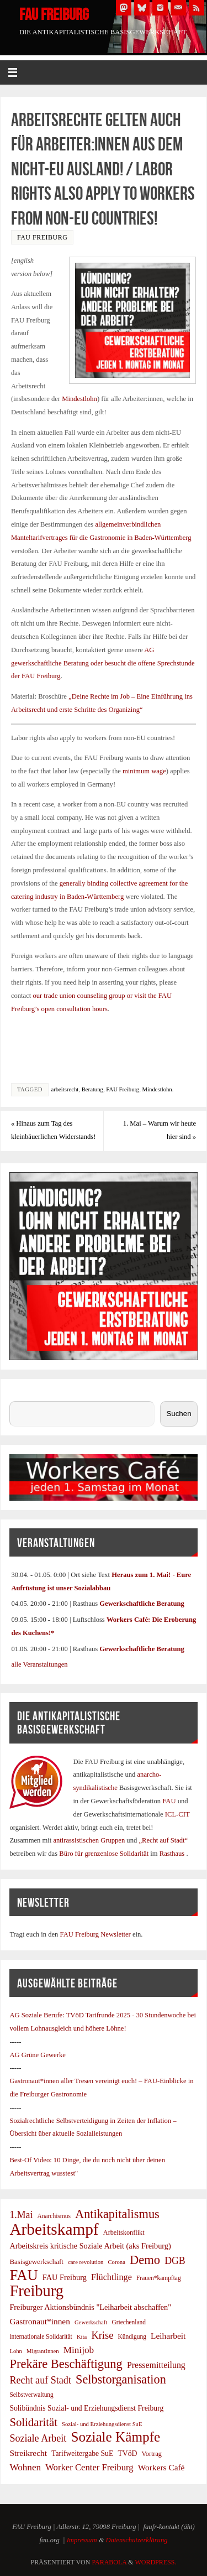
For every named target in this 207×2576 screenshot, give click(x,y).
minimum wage (144, 771)
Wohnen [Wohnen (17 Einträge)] (25, 2467)
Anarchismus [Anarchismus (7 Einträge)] (53, 2216)
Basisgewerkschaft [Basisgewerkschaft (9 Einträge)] (36, 2261)
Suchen (19, 1394)
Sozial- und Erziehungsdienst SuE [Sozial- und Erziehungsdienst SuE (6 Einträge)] (102, 2424)
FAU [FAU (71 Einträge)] (23, 2275)
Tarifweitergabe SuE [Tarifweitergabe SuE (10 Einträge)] (82, 2453)
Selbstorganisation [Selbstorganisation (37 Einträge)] (121, 2379)
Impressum (82, 2540)
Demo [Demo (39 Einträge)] (145, 2260)
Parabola (109, 2562)
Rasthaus (173, 1853)
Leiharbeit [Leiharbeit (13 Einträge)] (168, 2335)
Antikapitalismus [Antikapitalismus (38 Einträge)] (117, 2214)
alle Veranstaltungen (39, 1664)
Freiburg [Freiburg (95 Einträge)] (36, 2291)
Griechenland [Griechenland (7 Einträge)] (129, 2322)
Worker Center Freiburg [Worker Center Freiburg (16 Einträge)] (89, 2467)
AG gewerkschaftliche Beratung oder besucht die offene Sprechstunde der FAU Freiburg (103, 663)
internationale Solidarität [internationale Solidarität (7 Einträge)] (40, 2336)
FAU (169, 1801)
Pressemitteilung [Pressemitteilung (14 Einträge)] (156, 2365)
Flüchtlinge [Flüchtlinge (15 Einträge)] (111, 2277)
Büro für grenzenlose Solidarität (104, 1853)
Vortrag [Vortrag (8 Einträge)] (152, 2454)
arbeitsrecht (64, 1089)
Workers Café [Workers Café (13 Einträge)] (161, 2467)
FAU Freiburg (54, 14)
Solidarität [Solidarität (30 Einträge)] (33, 2422)
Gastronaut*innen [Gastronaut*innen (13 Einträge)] (39, 2321)
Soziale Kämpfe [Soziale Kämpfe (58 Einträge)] (116, 2437)
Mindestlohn (79, 399)
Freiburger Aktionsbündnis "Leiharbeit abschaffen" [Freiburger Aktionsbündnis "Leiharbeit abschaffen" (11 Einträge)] (90, 2307)
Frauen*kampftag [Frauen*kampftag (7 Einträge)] (158, 2278)
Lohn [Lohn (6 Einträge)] (15, 2351)
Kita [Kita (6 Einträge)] (82, 2337)
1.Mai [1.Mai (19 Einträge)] (21, 2214)
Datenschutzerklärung (137, 2540)
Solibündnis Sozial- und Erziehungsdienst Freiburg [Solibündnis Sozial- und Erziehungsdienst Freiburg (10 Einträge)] (86, 2408)
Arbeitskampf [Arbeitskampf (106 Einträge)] (53, 2229)
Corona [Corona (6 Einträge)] (116, 2262)
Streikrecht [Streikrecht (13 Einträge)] (28, 2453)
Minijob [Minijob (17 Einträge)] (78, 2350)
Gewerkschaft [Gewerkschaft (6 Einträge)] (91, 2322)
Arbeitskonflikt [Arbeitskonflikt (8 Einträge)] (124, 2232)
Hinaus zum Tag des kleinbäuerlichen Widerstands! (53, 1130)
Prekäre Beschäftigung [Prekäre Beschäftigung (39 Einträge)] (65, 2364)
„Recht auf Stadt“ (163, 1840)
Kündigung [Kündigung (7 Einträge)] (132, 2336)
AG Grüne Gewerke (37, 2055)
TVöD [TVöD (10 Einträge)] (127, 2453)
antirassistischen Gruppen (89, 1840)
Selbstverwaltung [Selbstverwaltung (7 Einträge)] (31, 2394)
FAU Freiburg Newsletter (95, 1934)
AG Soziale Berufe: (37, 2015)
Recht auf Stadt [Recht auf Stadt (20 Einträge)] (40, 2380)
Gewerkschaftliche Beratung (141, 1603)
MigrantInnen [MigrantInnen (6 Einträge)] (42, 2351)
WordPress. (155, 2562)
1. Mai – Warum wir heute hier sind (159, 1130)
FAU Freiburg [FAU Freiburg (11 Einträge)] (65, 2277)
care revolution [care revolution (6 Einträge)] (85, 2262)
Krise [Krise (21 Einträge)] (102, 2335)
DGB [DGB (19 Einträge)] (174, 2260)
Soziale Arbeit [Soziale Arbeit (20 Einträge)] (37, 2438)
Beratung (92, 1089)
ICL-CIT (176, 1814)
